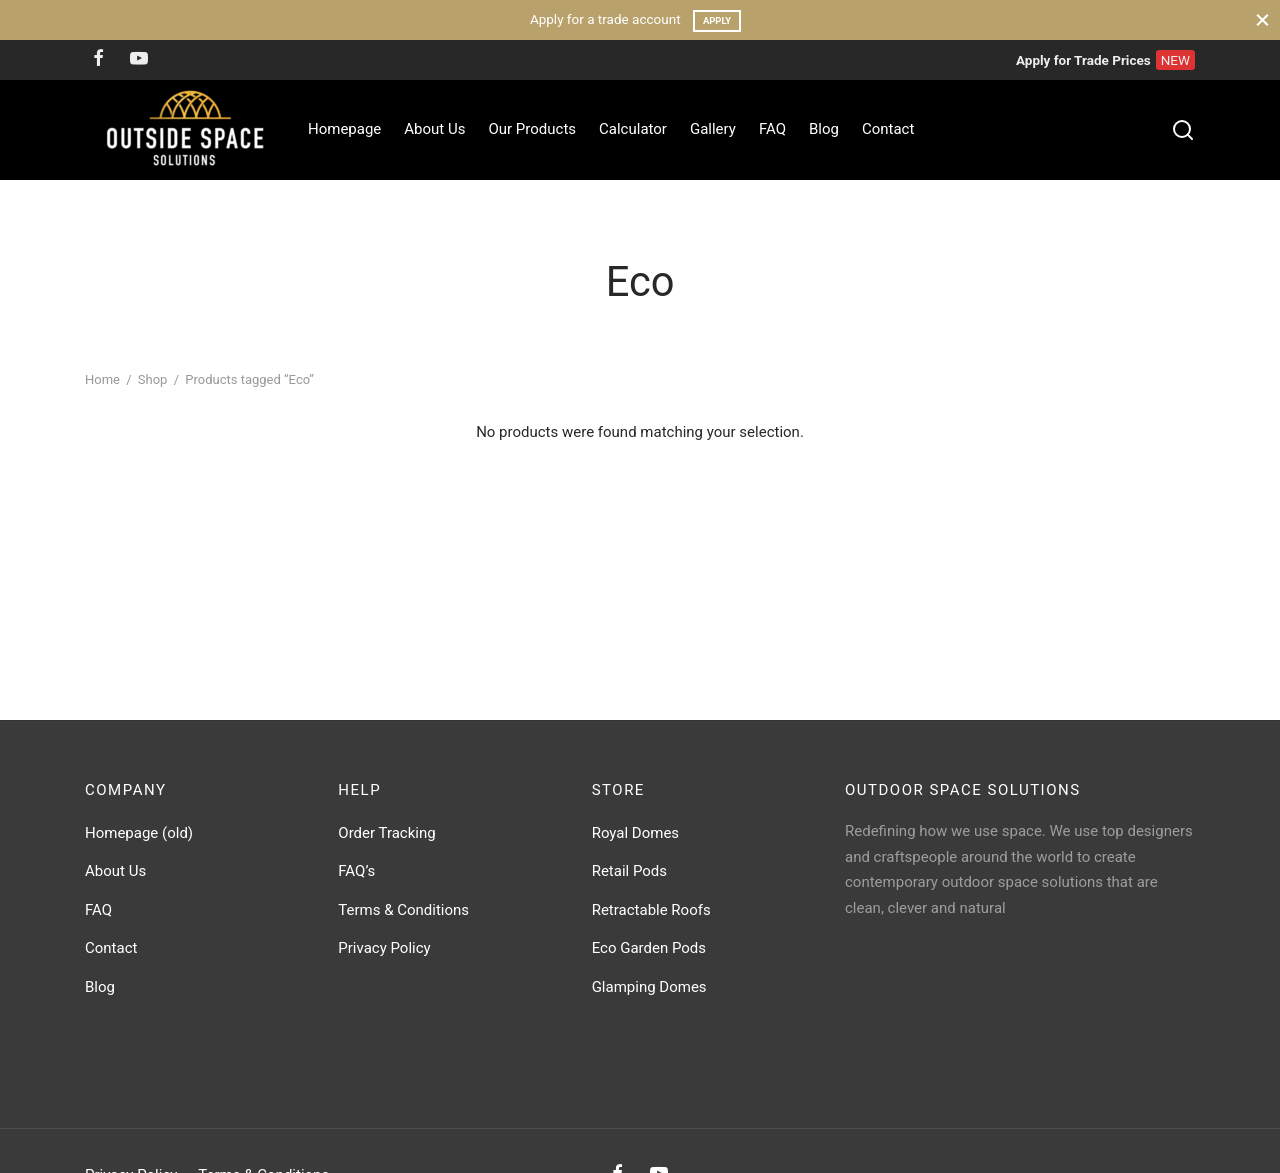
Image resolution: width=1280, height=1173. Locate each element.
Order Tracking (386, 833)
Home (102, 380)
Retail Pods (629, 871)
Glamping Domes (649, 987)
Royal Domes (635, 833)
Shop (153, 380)
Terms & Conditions (403, 910)
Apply (717, 20)
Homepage (344, 129)
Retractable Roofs (651, 910)
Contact (888, 129)
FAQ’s (356, 871)
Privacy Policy (384, 948)
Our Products (532, 129)
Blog (824, 129)
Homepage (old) (139, 833)
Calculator (633, 129)
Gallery (713, 129)
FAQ (772, 129)
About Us (434, 129)
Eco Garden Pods (649, 948)
